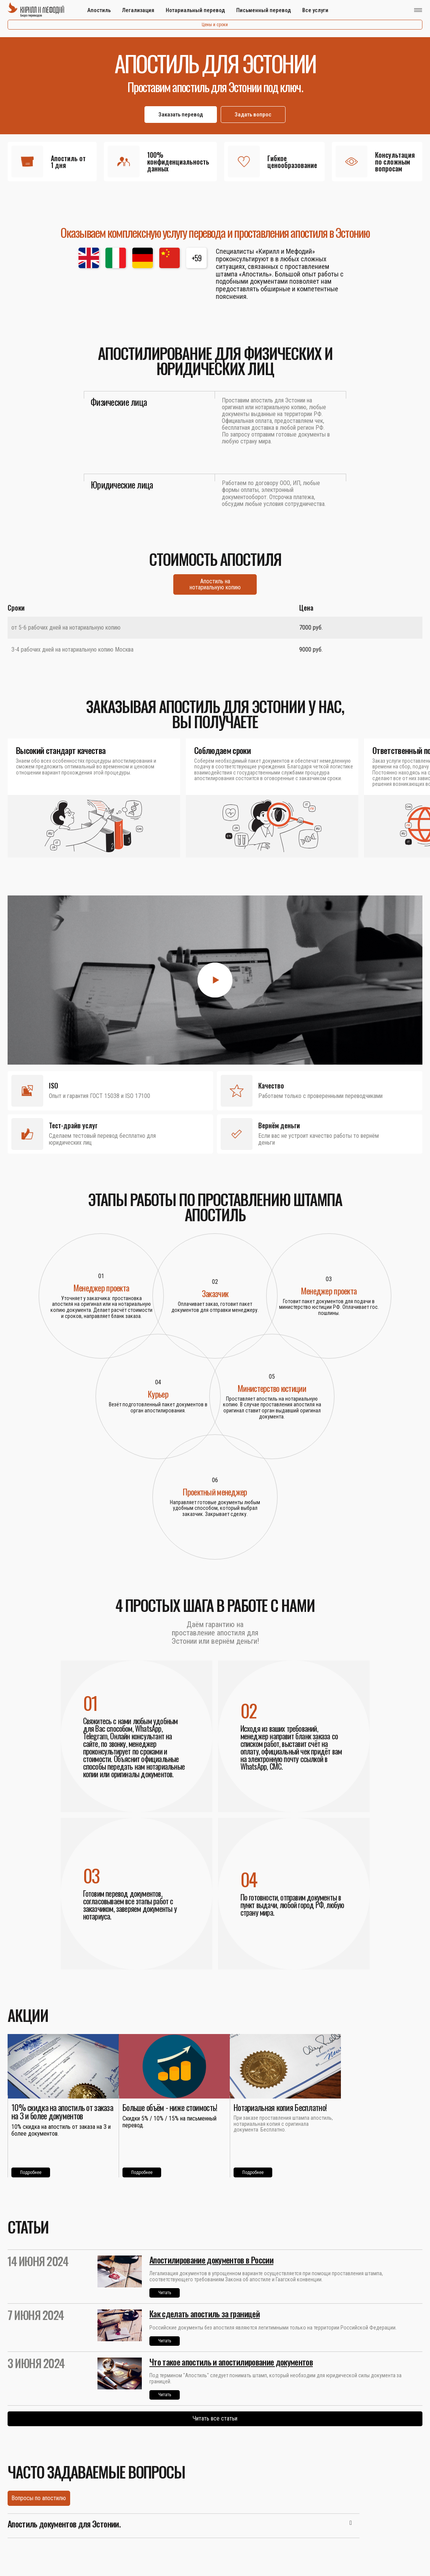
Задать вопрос (253, 114)
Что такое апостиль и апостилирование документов (231, 2362)
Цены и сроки (215, 24)
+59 (196, 258)
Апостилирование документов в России (211, 2260)
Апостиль (99, 10)
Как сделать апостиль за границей (204, 2313)
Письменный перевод (263, 10)
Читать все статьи (215, 2418)
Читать (164, 2292)
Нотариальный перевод (195, 10)
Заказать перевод (181, 114)
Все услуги (315, 10)
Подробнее (30, 2172)
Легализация (138, 10)
